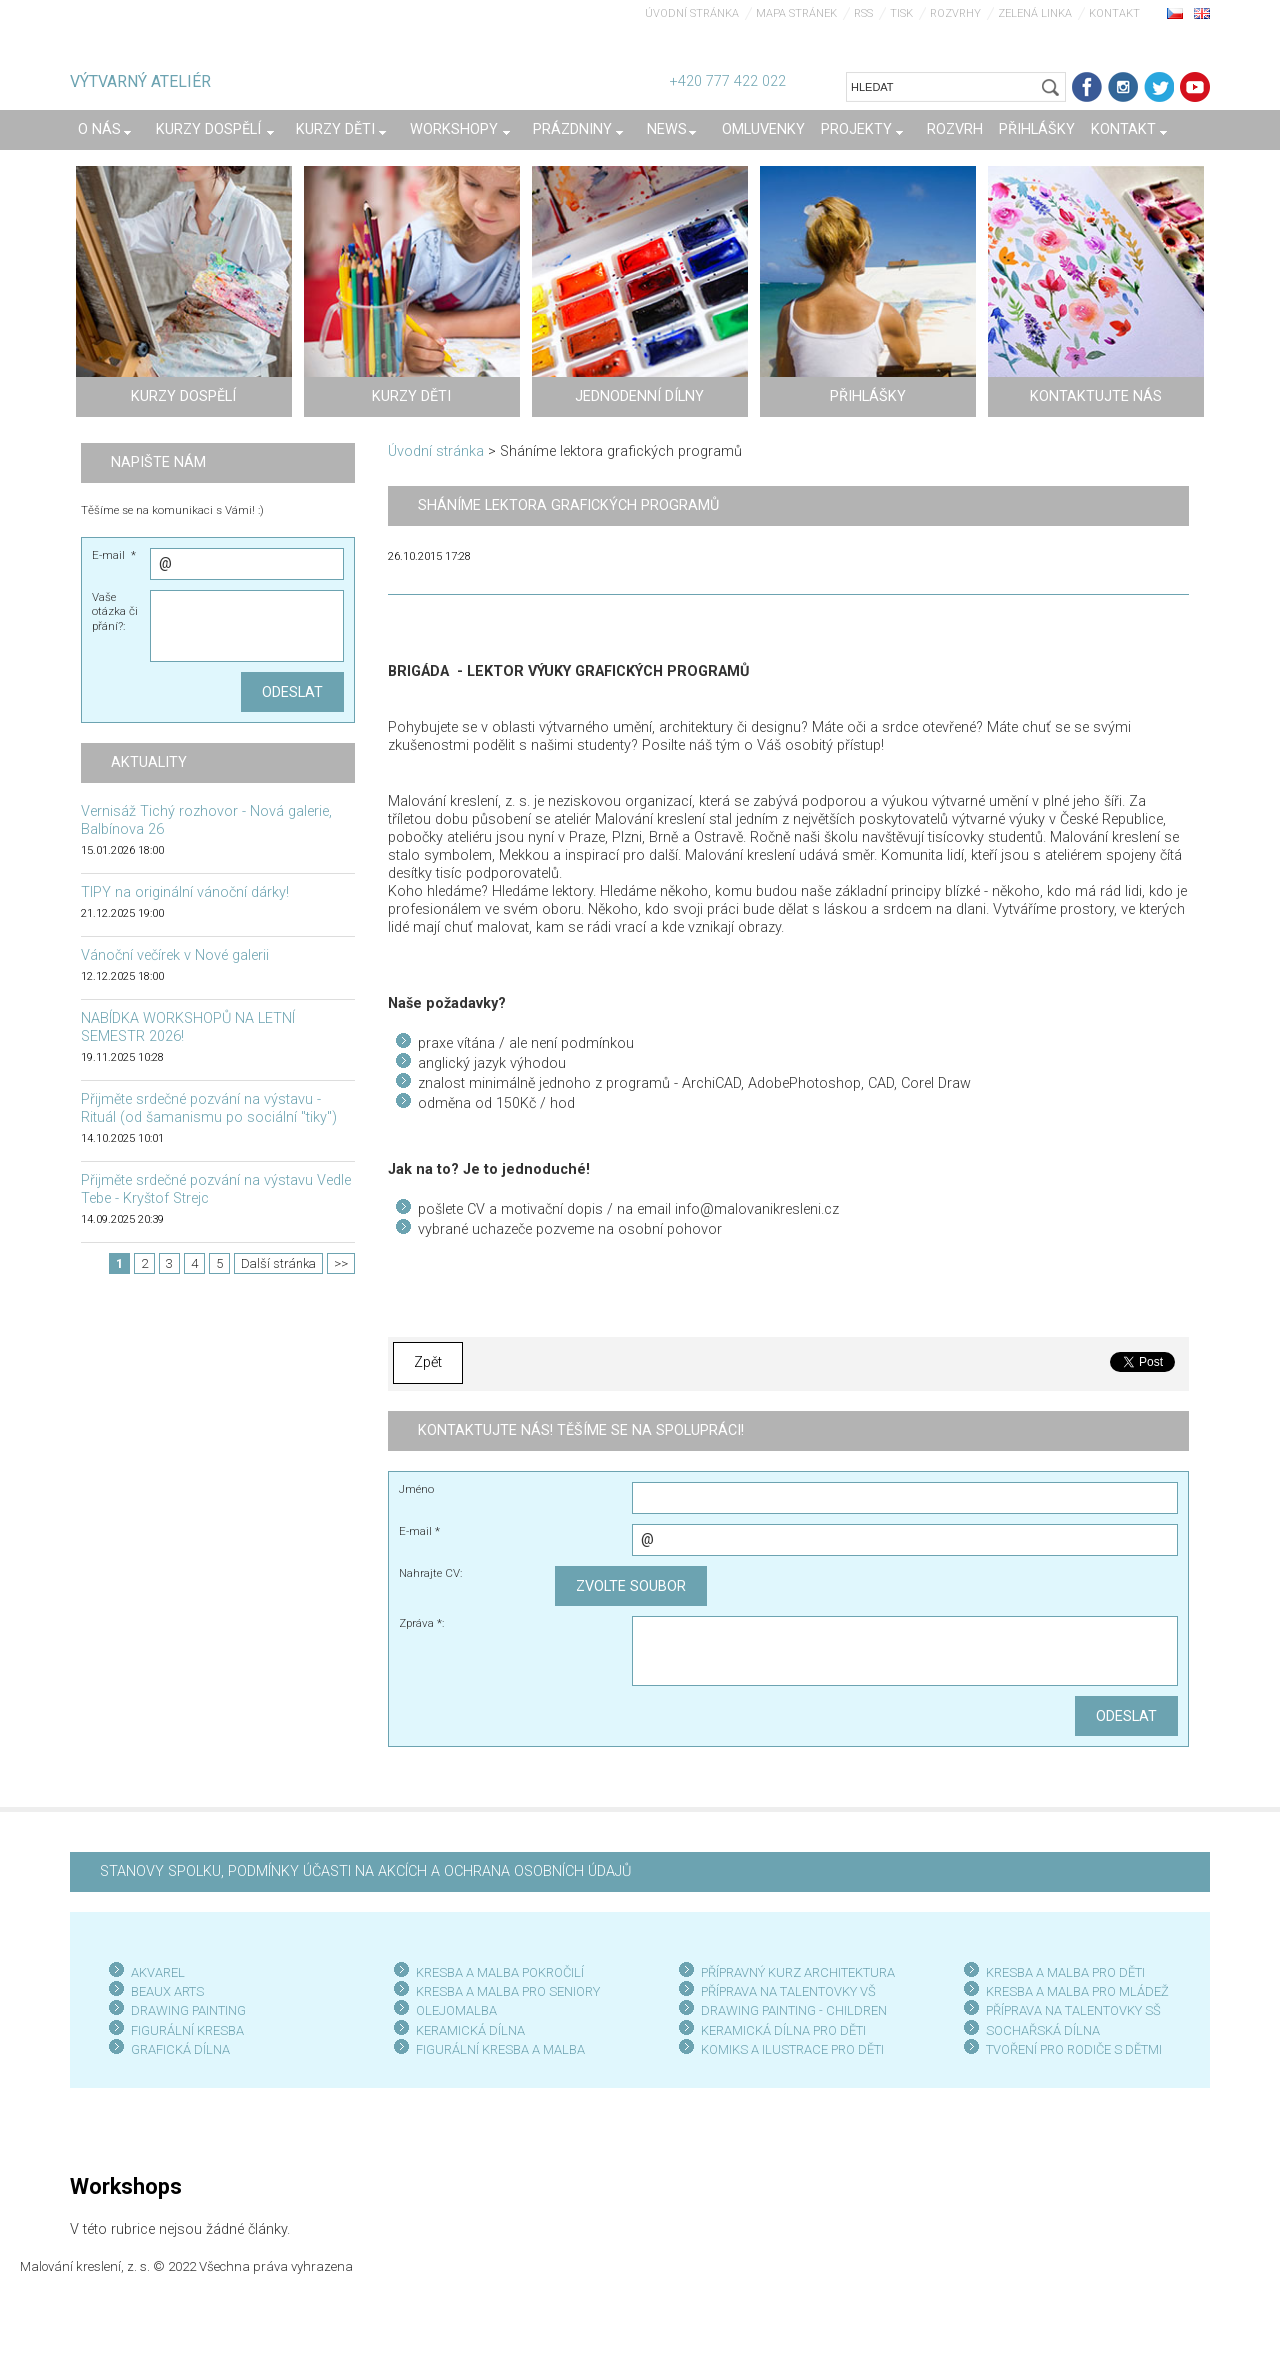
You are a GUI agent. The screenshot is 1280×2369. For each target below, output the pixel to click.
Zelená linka (1035, 13)
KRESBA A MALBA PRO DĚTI (1065, 1972)
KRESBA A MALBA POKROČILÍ (500, 1972)
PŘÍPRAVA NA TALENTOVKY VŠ (788, 1991)
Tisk (901, 13)
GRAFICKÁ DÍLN (176, 2049)
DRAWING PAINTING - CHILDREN (794, 2010)
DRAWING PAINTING (188, 2010)
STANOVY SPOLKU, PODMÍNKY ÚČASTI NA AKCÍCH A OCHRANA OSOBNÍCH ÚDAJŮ (365, 1871)
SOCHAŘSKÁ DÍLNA (1043, 2030)
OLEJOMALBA (456, 2010)
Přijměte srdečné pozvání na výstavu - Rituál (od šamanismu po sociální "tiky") (209, 1108)
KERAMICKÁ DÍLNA (470, 2030)
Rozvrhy (955, 13)
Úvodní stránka (692, 13)
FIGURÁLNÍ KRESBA (187, 2030)
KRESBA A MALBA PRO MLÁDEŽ (1077, 1991)
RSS (863, 13)
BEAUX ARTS (167, 1991)
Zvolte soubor (631, 1586)
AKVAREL (158, 1972)
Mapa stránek (796, 13)
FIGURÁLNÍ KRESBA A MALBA (500, 2049)
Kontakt (1114, 13)
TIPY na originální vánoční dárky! (185, 892)
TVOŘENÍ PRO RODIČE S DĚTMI (1074, 2049)
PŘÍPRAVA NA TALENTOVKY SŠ (1073, 2010)
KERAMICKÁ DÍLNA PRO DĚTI (783, 2030)
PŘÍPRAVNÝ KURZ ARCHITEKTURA (798, 1972)
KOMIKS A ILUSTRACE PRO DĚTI (792, 2049)
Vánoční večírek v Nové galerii (175, 955)
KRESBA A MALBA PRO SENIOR (504, 1991)
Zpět (428, 1362)
